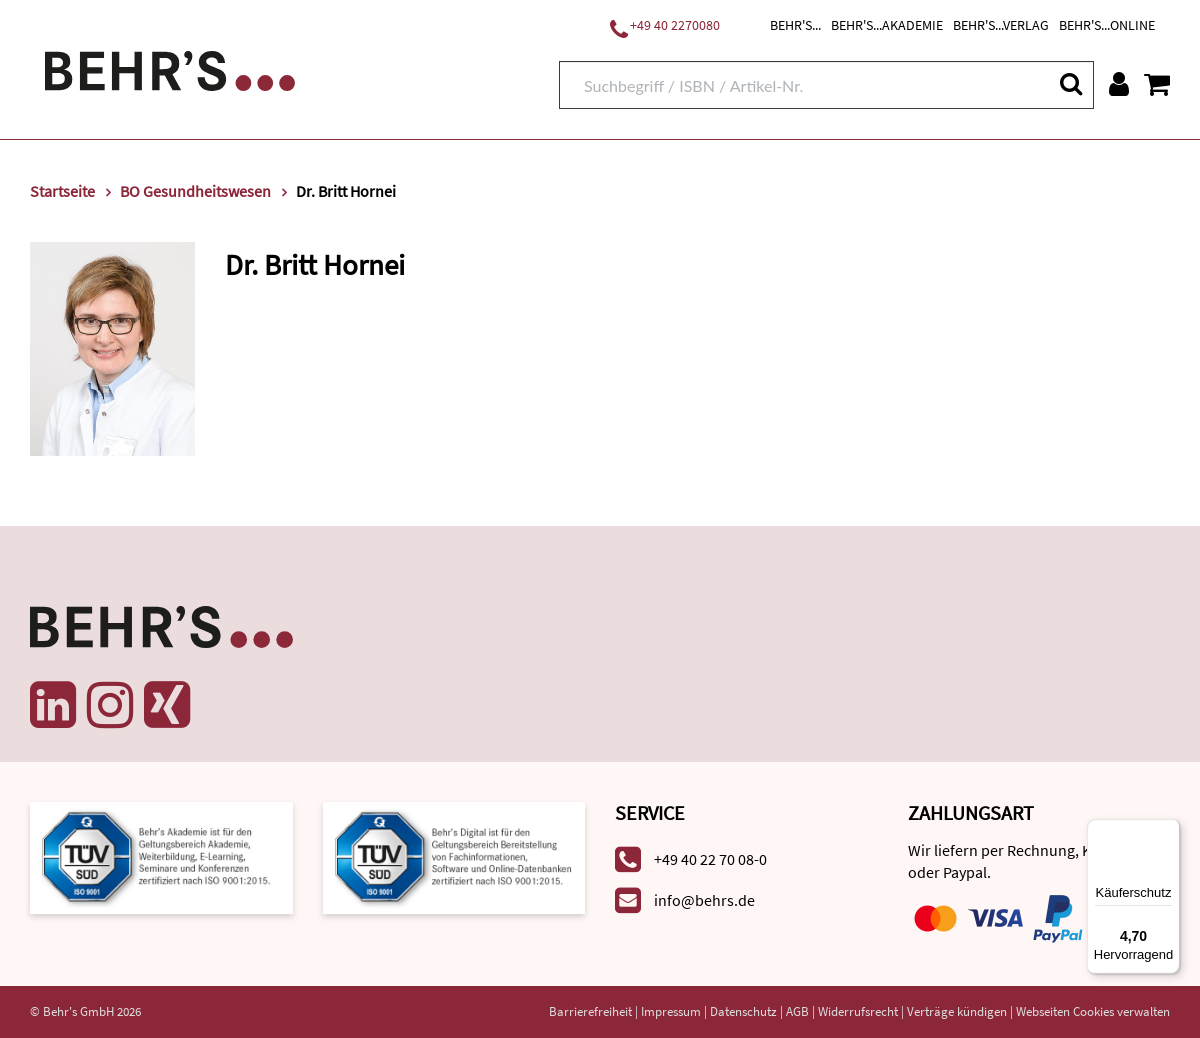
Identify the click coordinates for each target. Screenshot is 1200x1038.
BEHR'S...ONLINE (1107, 25)
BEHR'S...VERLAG (1001, 25)
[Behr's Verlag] (170, 68)
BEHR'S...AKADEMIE (887, 25)
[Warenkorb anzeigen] (1157, 84)
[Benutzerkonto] (1119, 84)
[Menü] (1168, 831)
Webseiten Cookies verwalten (1093, 1011)
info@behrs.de (704, 900)
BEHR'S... (795, 25)
